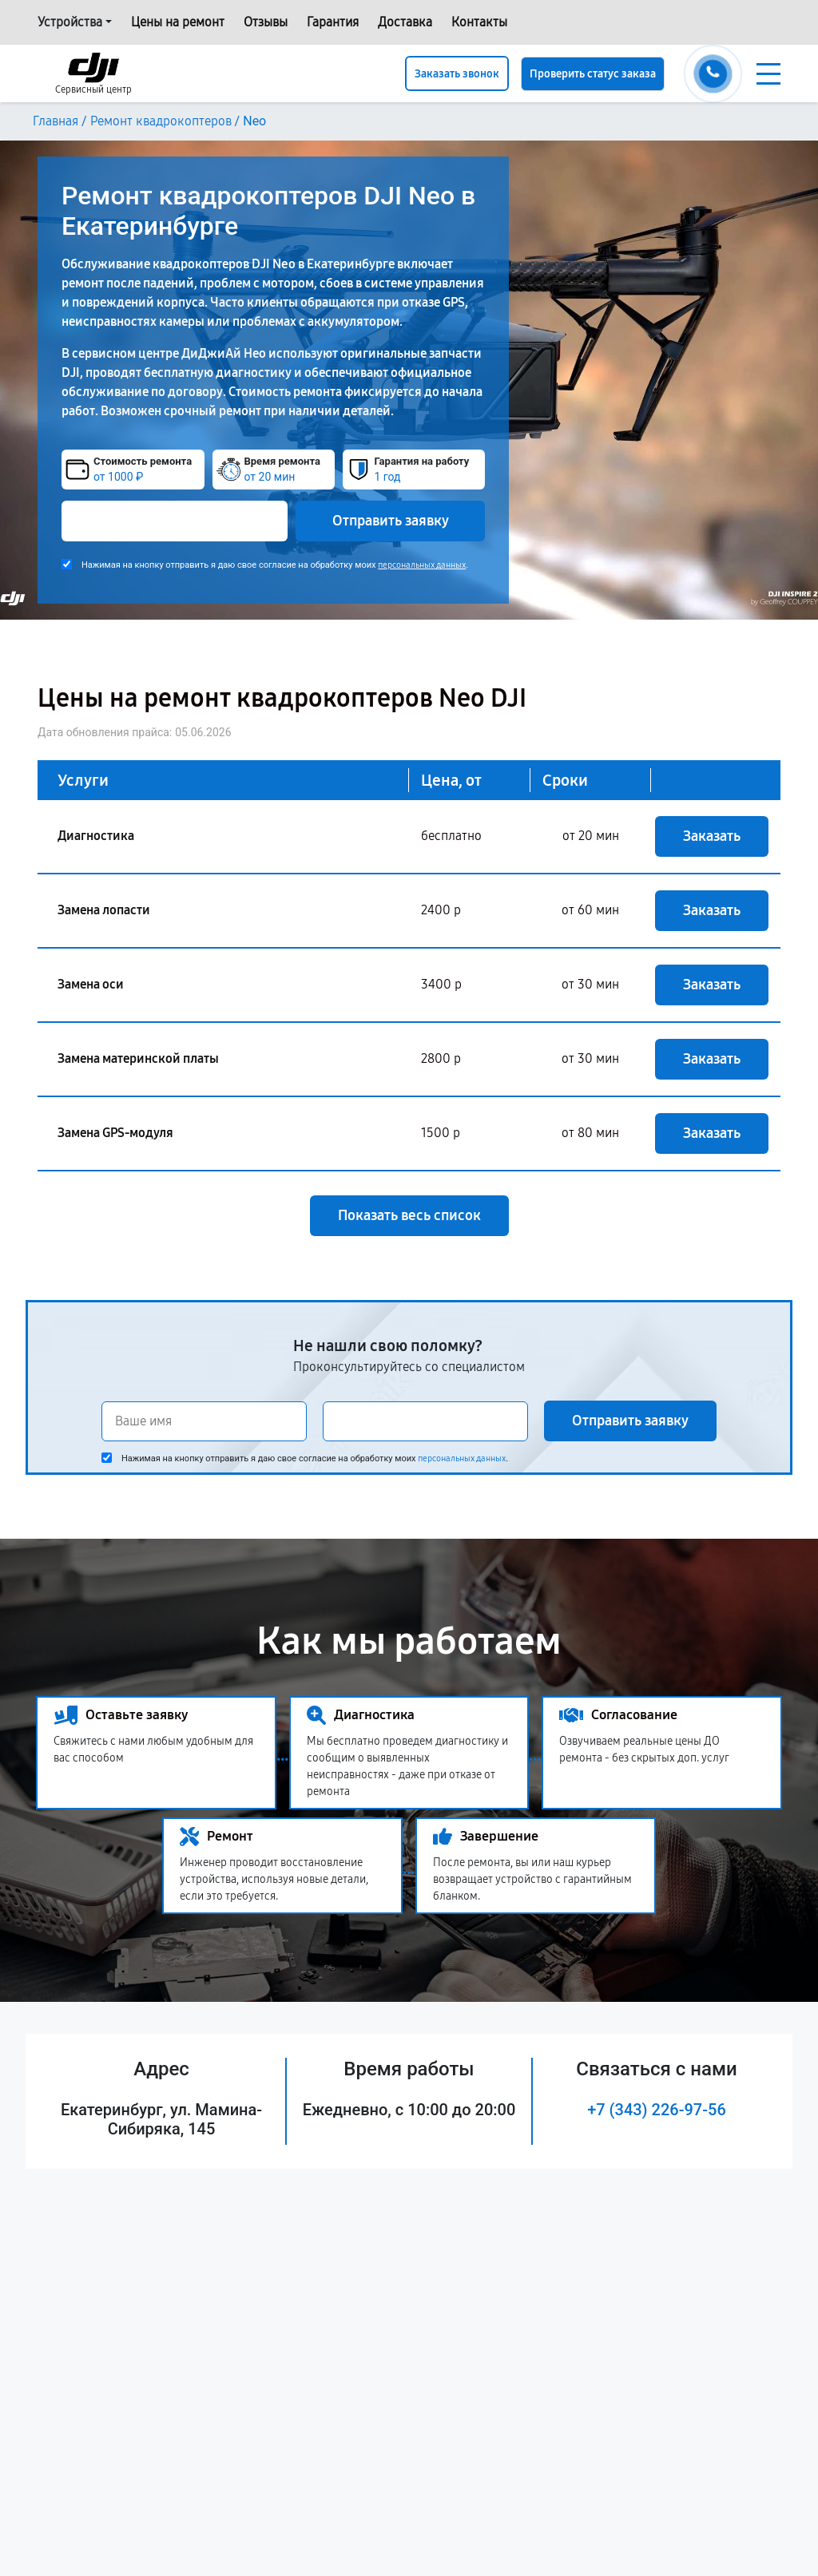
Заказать (712, 836)
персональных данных (422, 565)
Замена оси (91, 984)
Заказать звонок (457, 74)
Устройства (70, 22)
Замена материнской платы (138, 1058)
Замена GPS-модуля (115, 1132)
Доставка (405, 22)
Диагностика (96, 835)
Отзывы (266, 22)
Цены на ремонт (177, 22)
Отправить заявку (390, 520)
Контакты (479, 22)
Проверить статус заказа (593, 74)
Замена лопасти (104, 909)
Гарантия (333, 22)
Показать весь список (409, 1215)
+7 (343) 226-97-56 (656, 2109)
